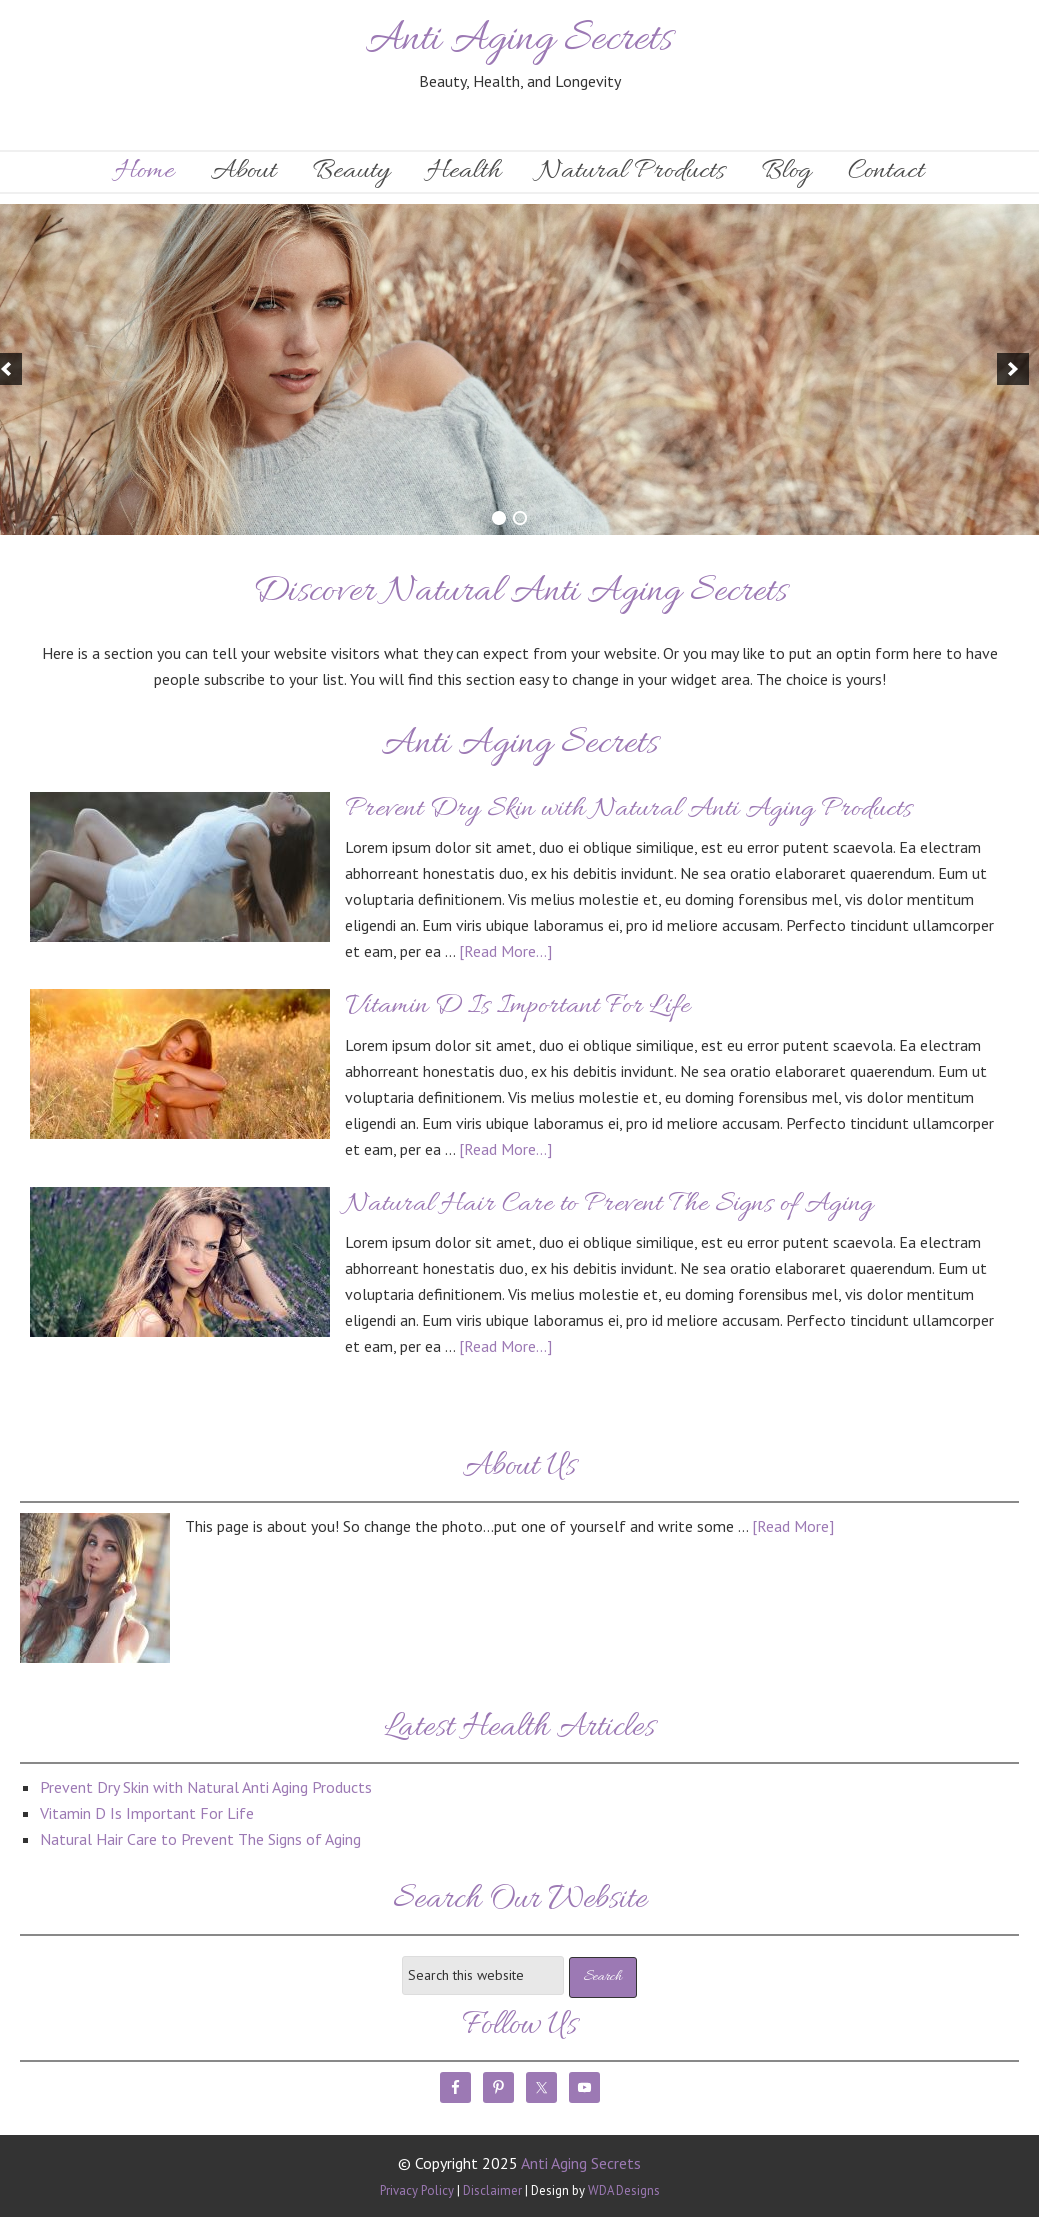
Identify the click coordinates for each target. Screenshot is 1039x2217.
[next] (1013, 369)
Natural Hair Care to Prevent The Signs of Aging (609, 1205)
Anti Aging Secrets (519, 40)
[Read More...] (505, 951)
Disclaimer (492, 2190)
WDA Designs (624, 2190)
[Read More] (793, 1526)
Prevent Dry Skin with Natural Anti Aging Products (628, 810)
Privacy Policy (417, 2190)
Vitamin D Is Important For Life (517, 1007)
